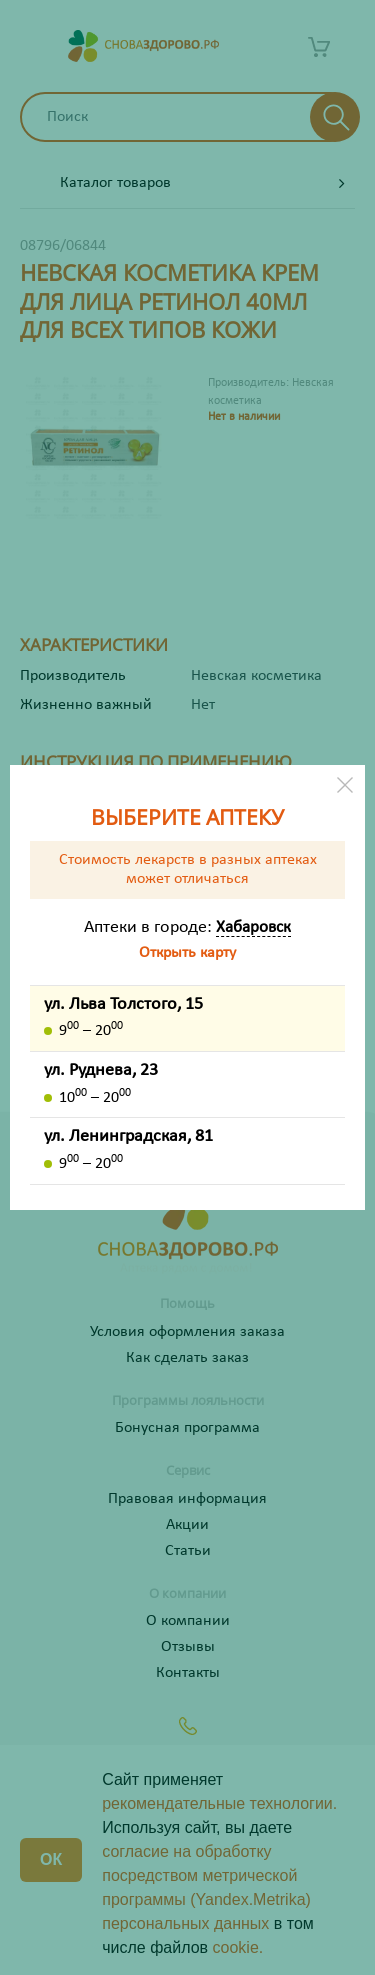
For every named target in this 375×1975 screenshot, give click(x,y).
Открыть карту (187, 953)
